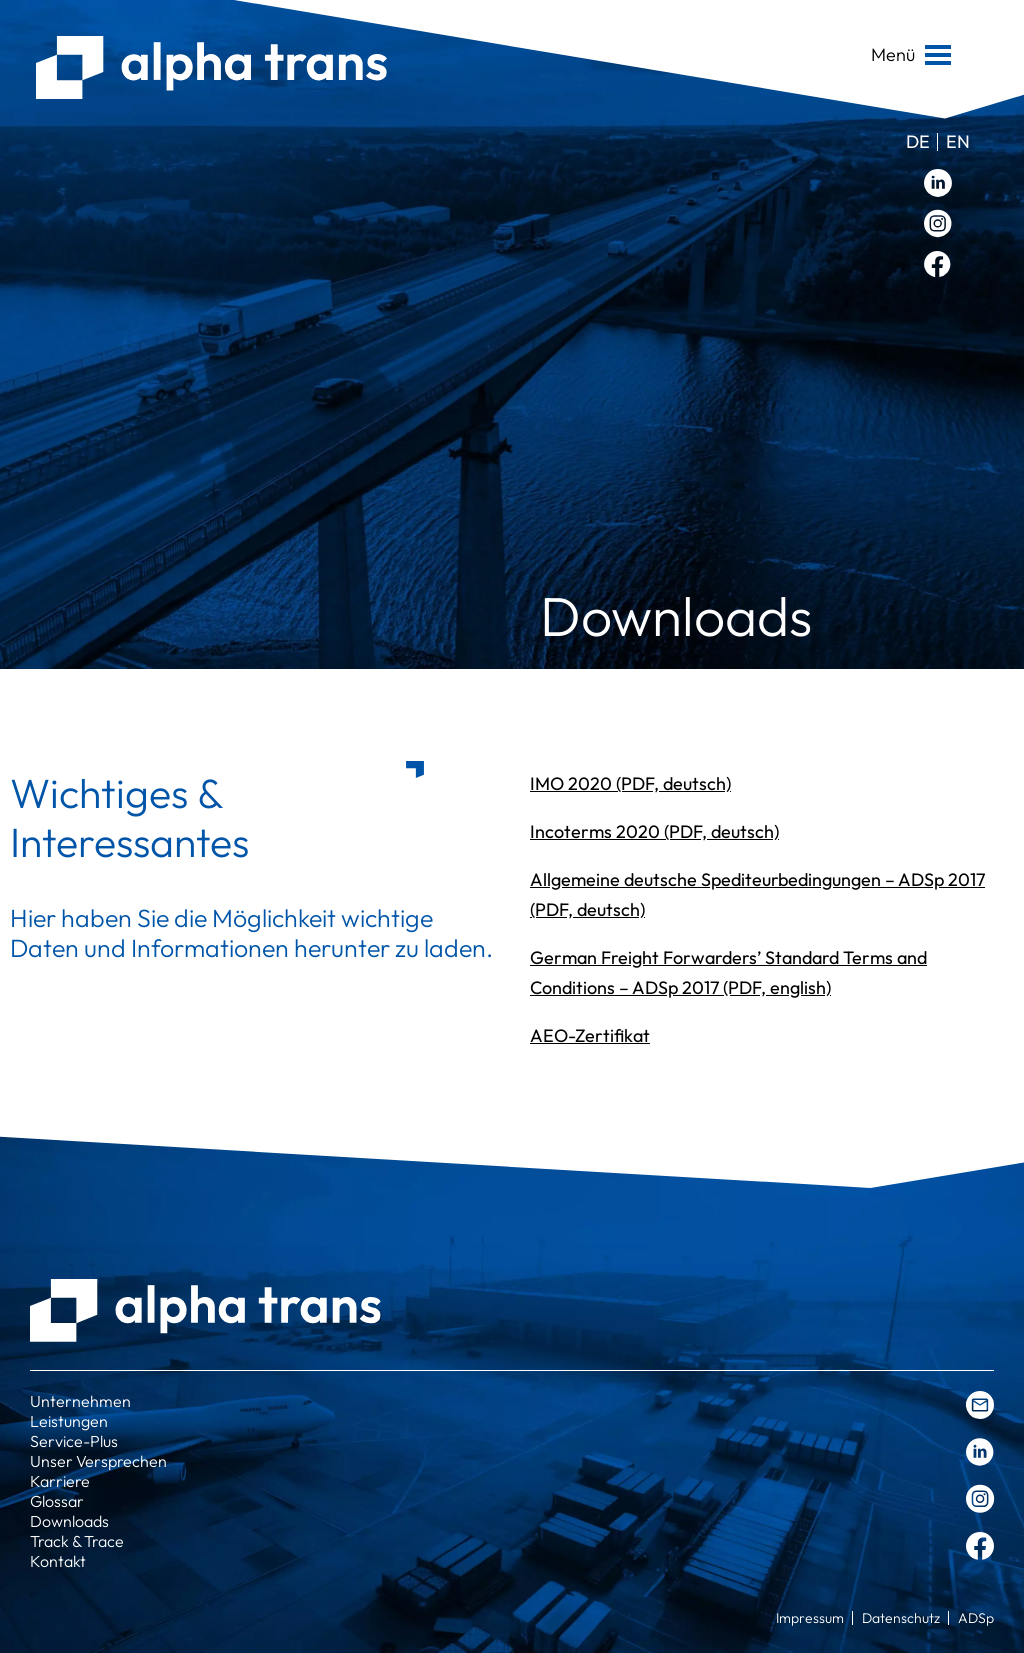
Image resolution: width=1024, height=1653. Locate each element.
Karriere (60, 1481)
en (958, 141)
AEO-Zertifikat (590, 1035)
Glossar (57, 1501)
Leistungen (69, 1421)
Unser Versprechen (98, 1461)
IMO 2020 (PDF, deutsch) (630, 783)
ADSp (976, 1618)
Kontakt (58, 1561)
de (918, 141)
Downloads (69, 1521)
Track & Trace (77, 1541)
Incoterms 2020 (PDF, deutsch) (654, 831)
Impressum (810, 1618)
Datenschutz (901, 1618)
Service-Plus (74, 1441)
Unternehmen (80, 1401)
